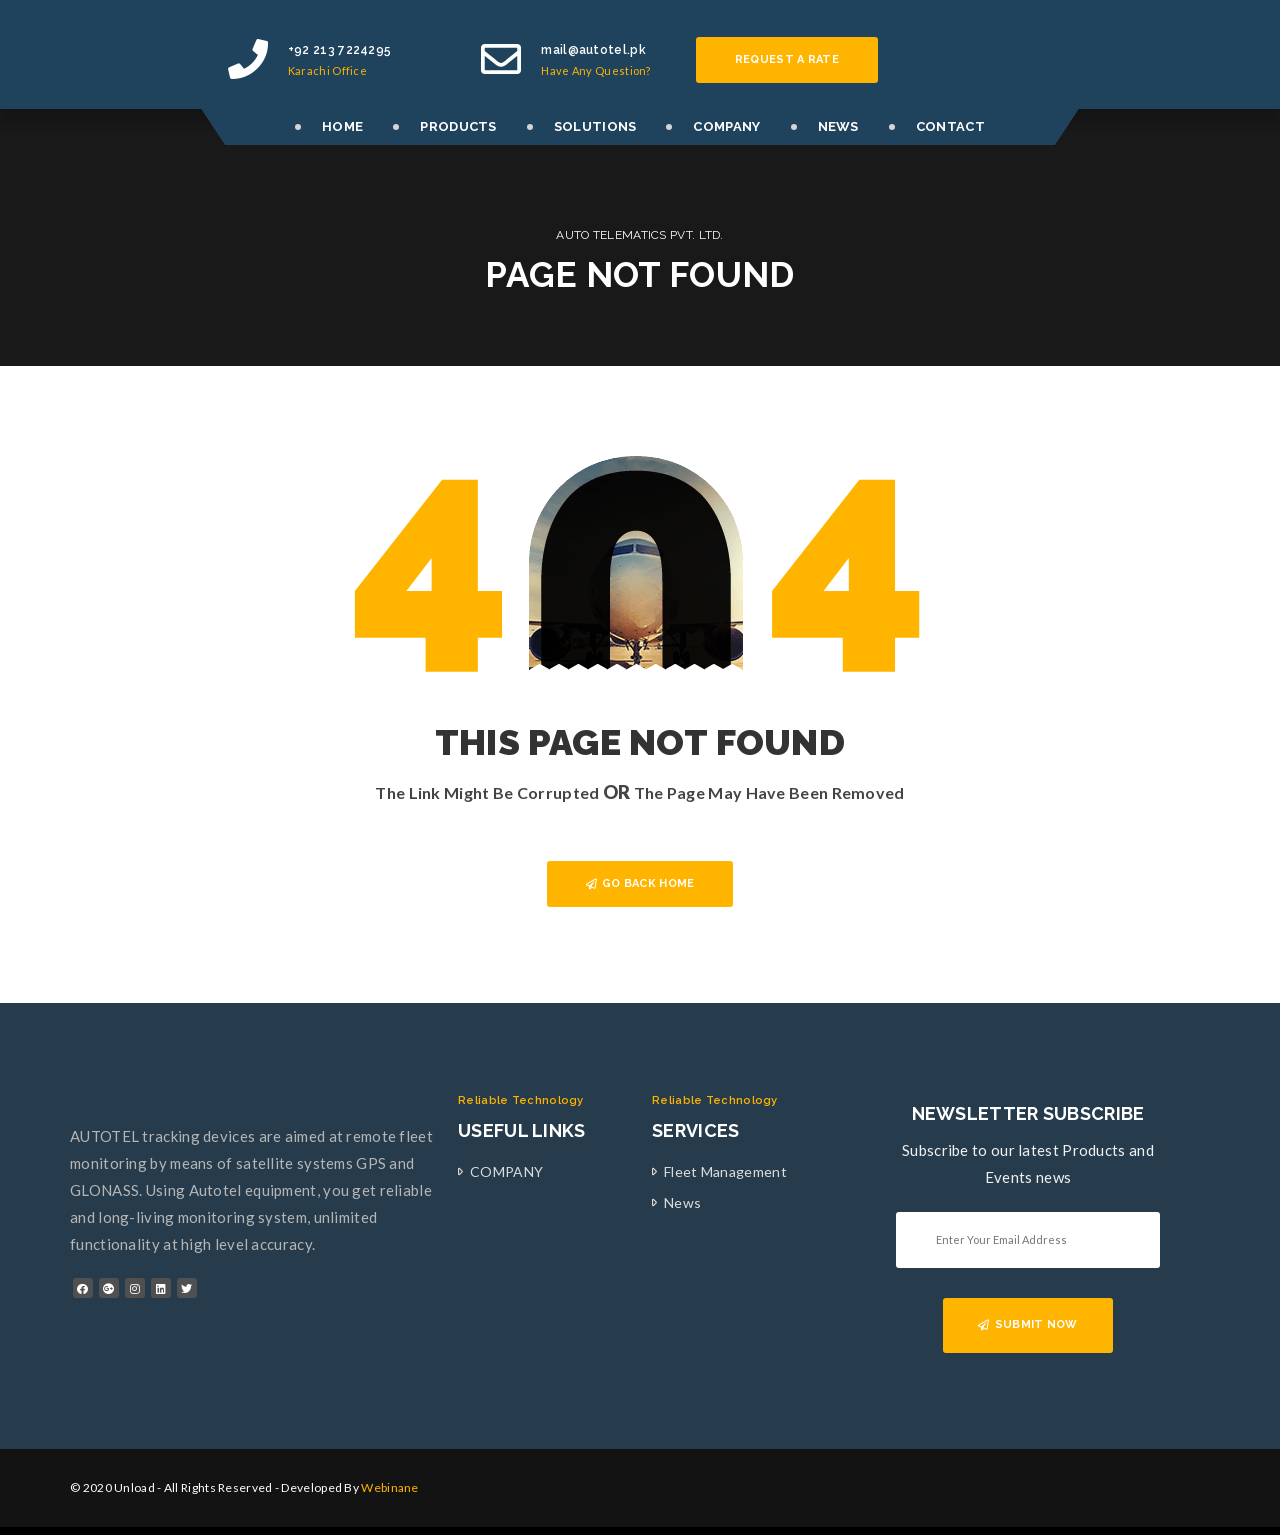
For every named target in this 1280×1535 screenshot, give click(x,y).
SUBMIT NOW (1027, 1324)
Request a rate (787, 59)
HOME (342, 126)
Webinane (389, 1487)
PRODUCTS (458, 126)
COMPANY (726, 126)
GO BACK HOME (640, 883)
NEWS (838, 126)
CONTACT (950, 126)
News (682, 1202)
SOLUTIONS (595, 126)
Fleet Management (725, 1171)
